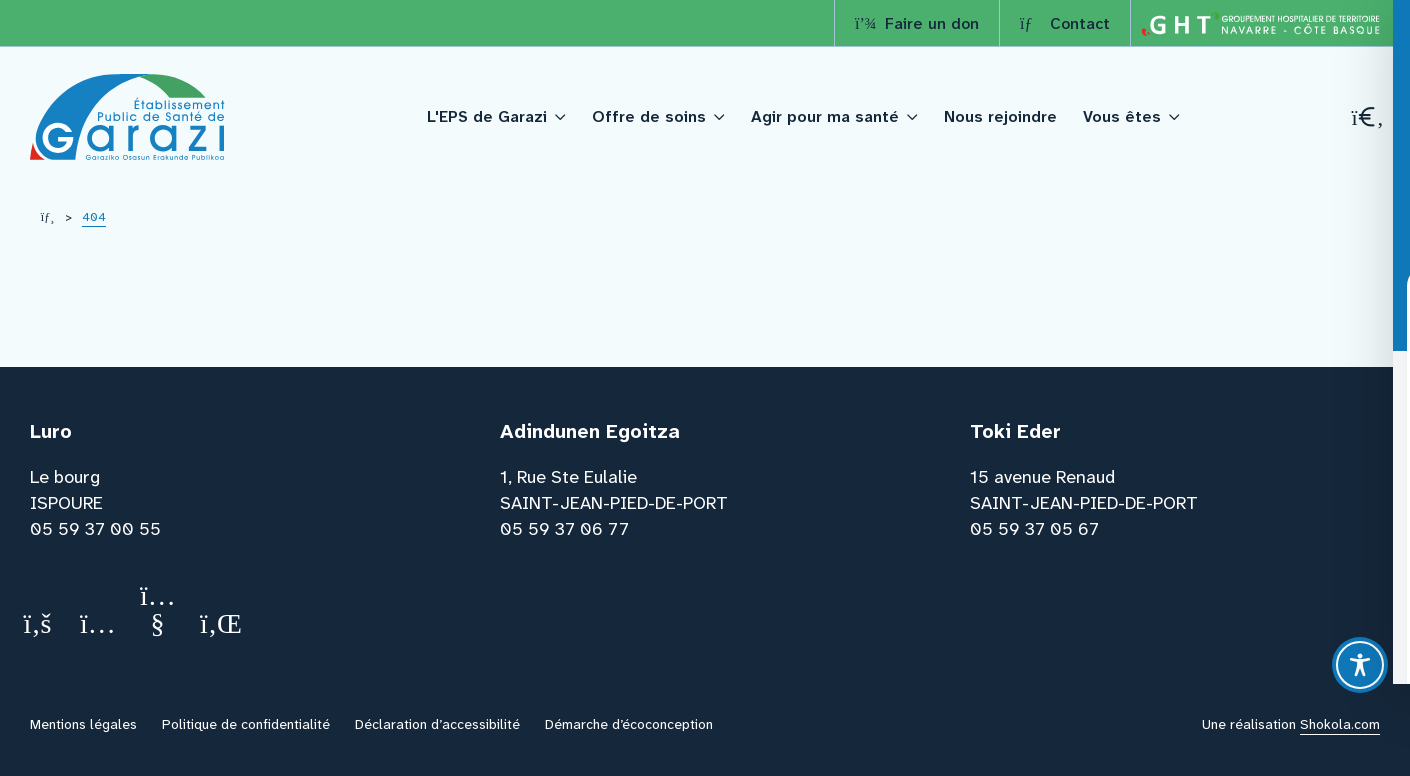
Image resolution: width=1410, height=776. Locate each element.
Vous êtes (1122, 116)
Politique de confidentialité (246, 724)
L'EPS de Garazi (487, 116)
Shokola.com (1340, 724)
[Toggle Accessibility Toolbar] (1360, 665)
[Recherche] (1366, 117)
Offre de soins (649, 116)
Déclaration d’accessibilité (437, 724)
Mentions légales (83, 724)
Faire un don (917, 23)
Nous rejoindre (1000, 116)
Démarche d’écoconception (629, 724)
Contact (1065, 23)
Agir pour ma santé (825, 116)
